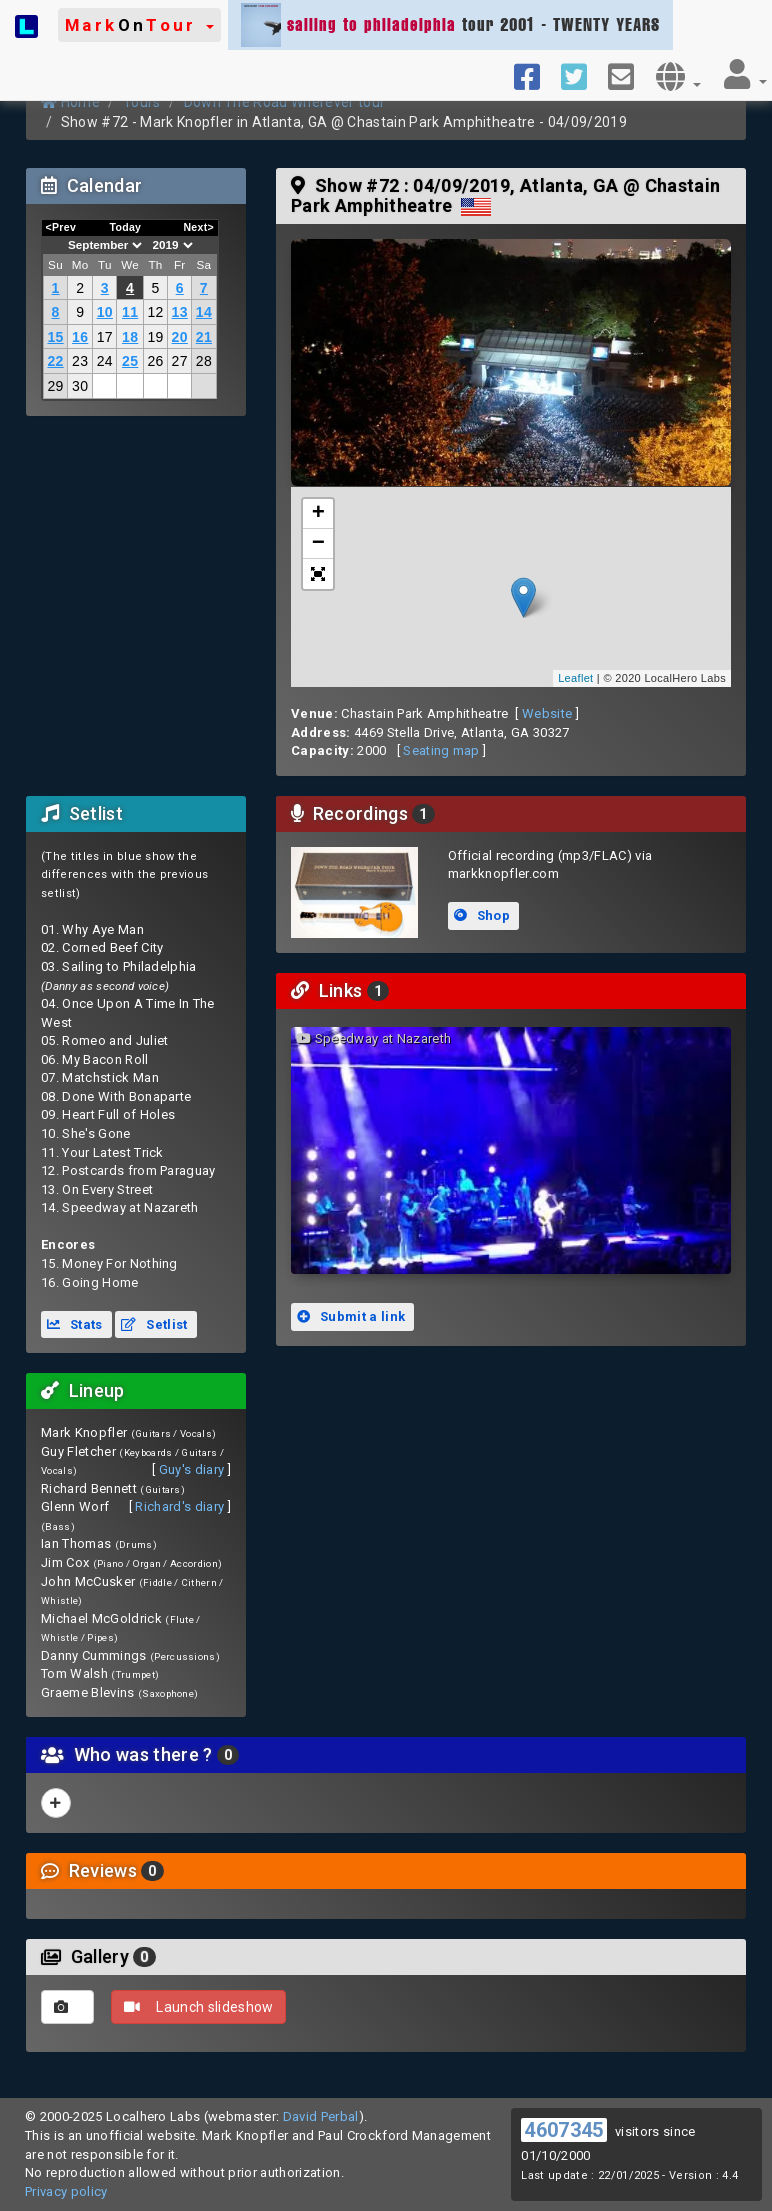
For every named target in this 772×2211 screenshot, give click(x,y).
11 (130, 312)
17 (105, 337)
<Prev (61, 227)
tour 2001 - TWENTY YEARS (450, 25)
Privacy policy (66, 2191)
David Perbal (321, 2116)
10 (105, 312)
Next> (198, 227)
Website (547, 713)
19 (155, 337)
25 (130, 361)
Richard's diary (179, 1506)
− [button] (319, 544)
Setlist (154, 1324)
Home (70, 102)
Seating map (441, 750)
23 (80, 361)
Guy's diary (192, 1469)
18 (130, 337)
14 (204, 312)
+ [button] (319, 514)
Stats (75, 1324)
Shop (482, 915)
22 (55, 361)
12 (155, 312)
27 (180, 361)
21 (204, 337)
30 (80, 386)
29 (55, 386)
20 (180, 337)
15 (55, 337)
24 (105, 361)
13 (180, 312)
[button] (139, 25)
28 (204, 361)
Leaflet (575, 678)
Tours (142, 102)
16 (80, 337)
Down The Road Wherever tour (285, 102)
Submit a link (351, 1316)
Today (125, 227)
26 (155, 361)
